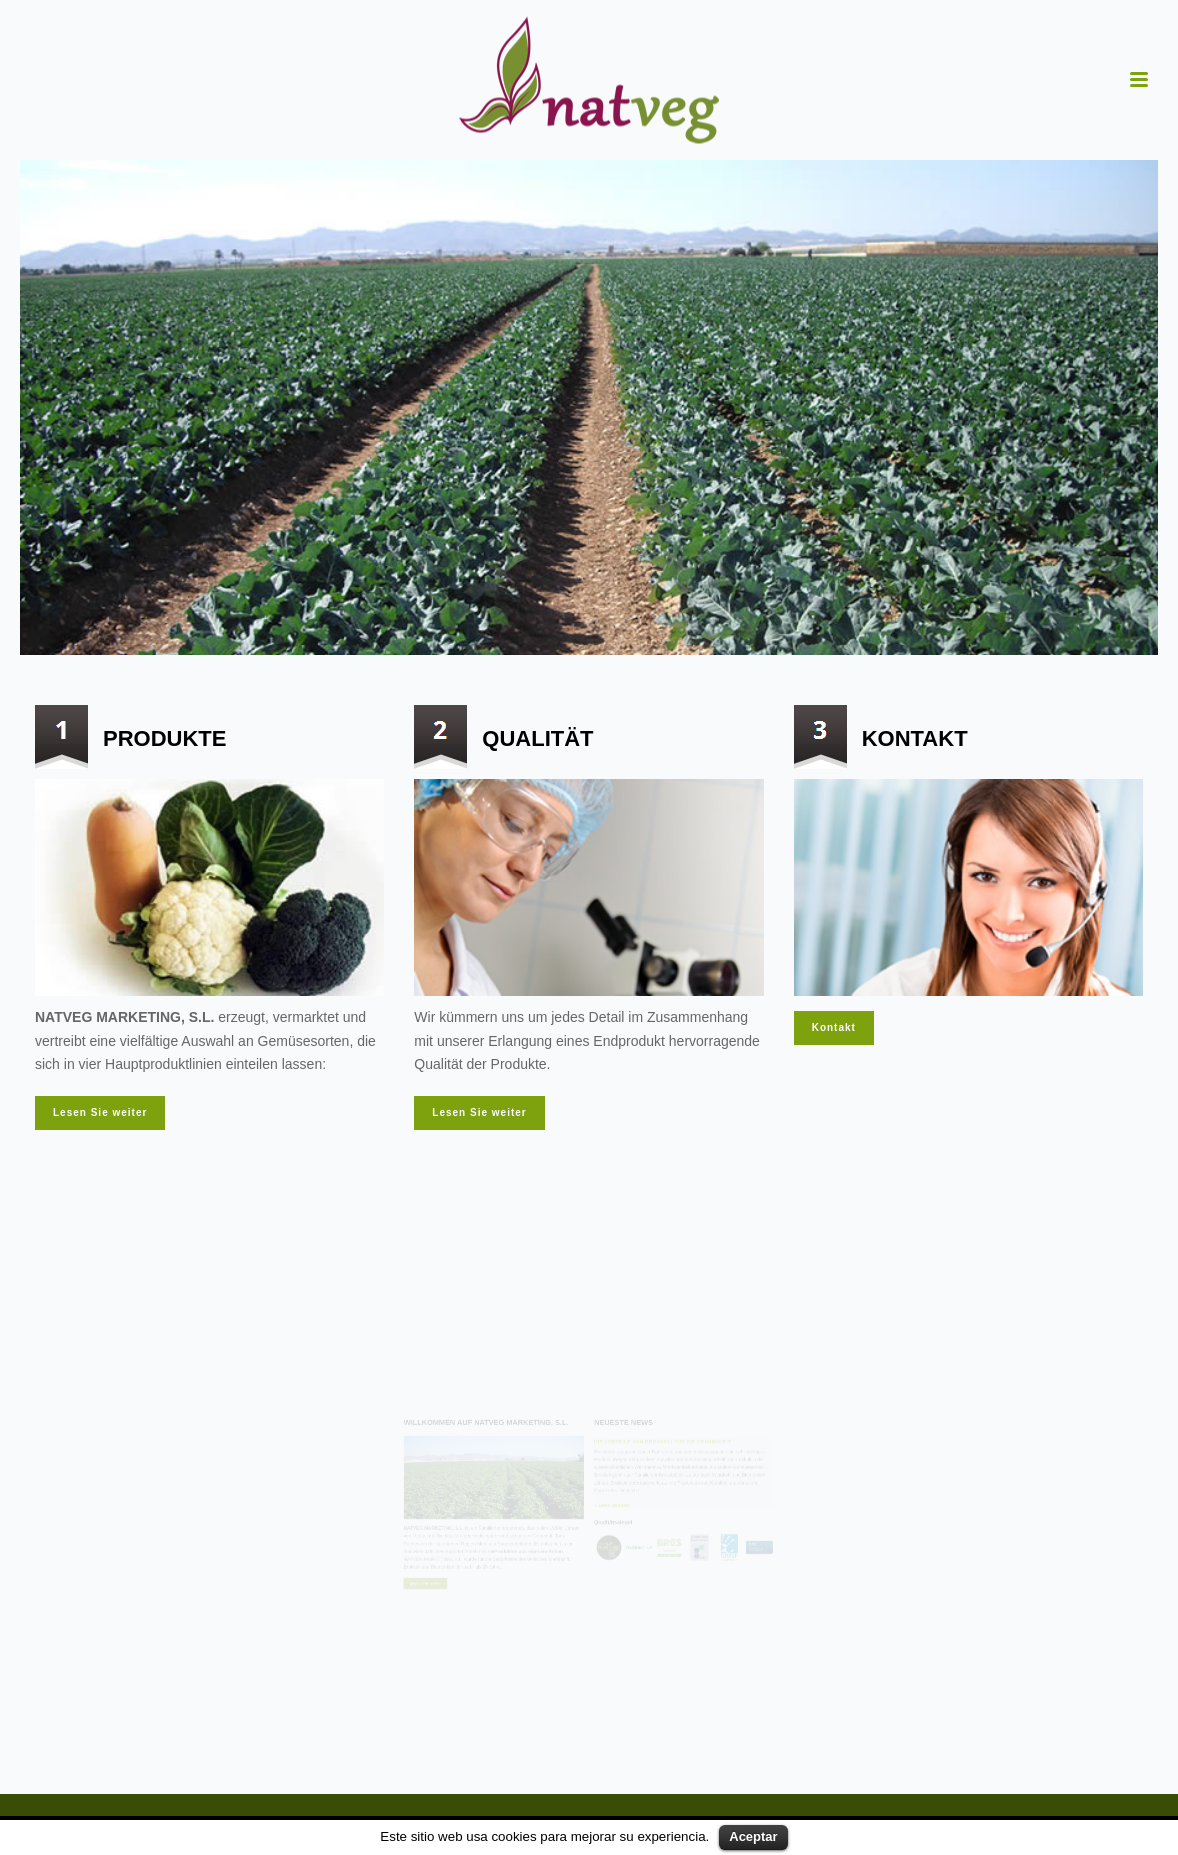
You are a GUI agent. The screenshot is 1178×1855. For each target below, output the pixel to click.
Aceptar (753, 1836)
